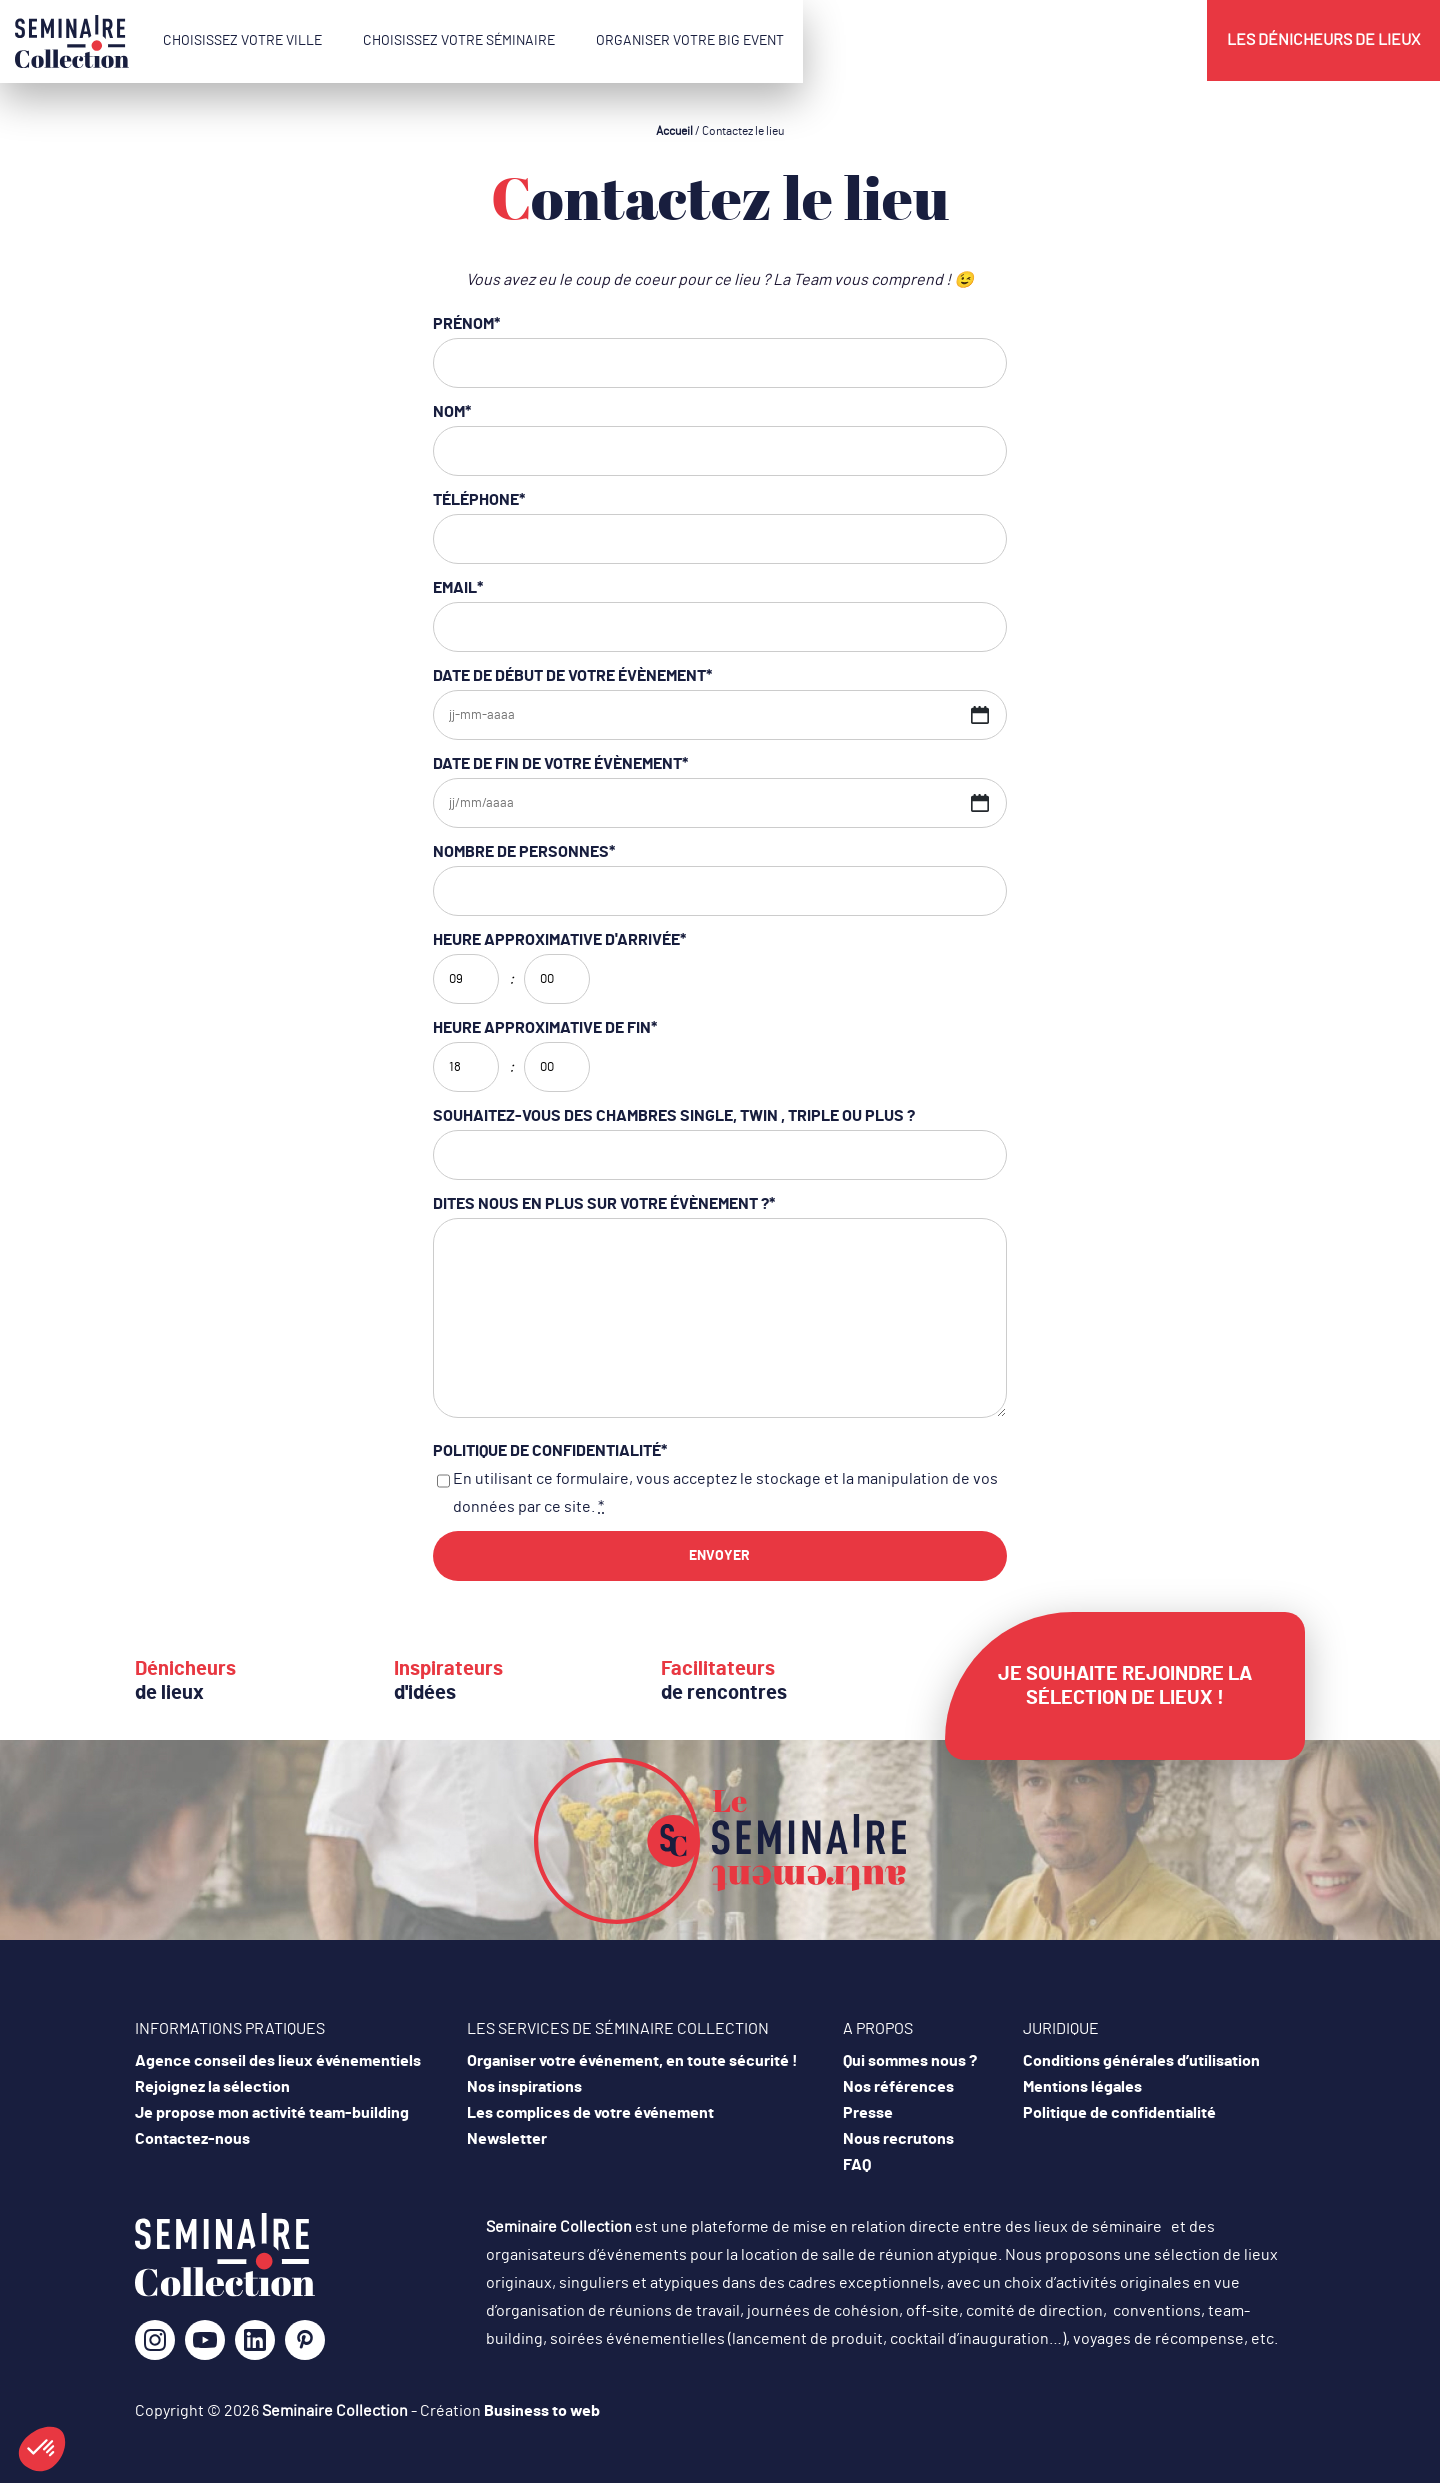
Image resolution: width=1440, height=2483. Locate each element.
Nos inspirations (524, 2087)
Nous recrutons (898, 2139)
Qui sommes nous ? (910, 2061)
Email (458, 588)
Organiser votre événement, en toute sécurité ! (632, 2061)
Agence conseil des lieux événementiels (278, 2061)
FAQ (857, 2165)
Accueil (674, 131)
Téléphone (479, 500)
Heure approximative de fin (545, 1028)
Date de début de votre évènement (572, 676)
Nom (452, 412)
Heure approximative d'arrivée (559, 940)
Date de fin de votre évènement (560, 764)
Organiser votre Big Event (690, 41)
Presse (868, 2113)
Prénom (466, 324)
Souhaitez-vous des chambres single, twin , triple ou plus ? (674, 1116)
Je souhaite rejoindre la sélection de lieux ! (1125, 1686)
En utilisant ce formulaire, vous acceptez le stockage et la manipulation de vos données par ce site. (725, 1493)
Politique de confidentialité (550, 1451)
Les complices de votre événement (590, 2113)
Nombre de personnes (524, 852)
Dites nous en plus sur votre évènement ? (604, 1204)
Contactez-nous (192, 2139)
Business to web (542, 2411)
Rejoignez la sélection (212, 2087)
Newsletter (507, 2139)
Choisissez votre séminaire (459, 41)
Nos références (898, 2087)
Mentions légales (1082, 2087)
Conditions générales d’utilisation (1141, 2061)
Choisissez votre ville (242, 41)
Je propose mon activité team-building (272, 2113)
